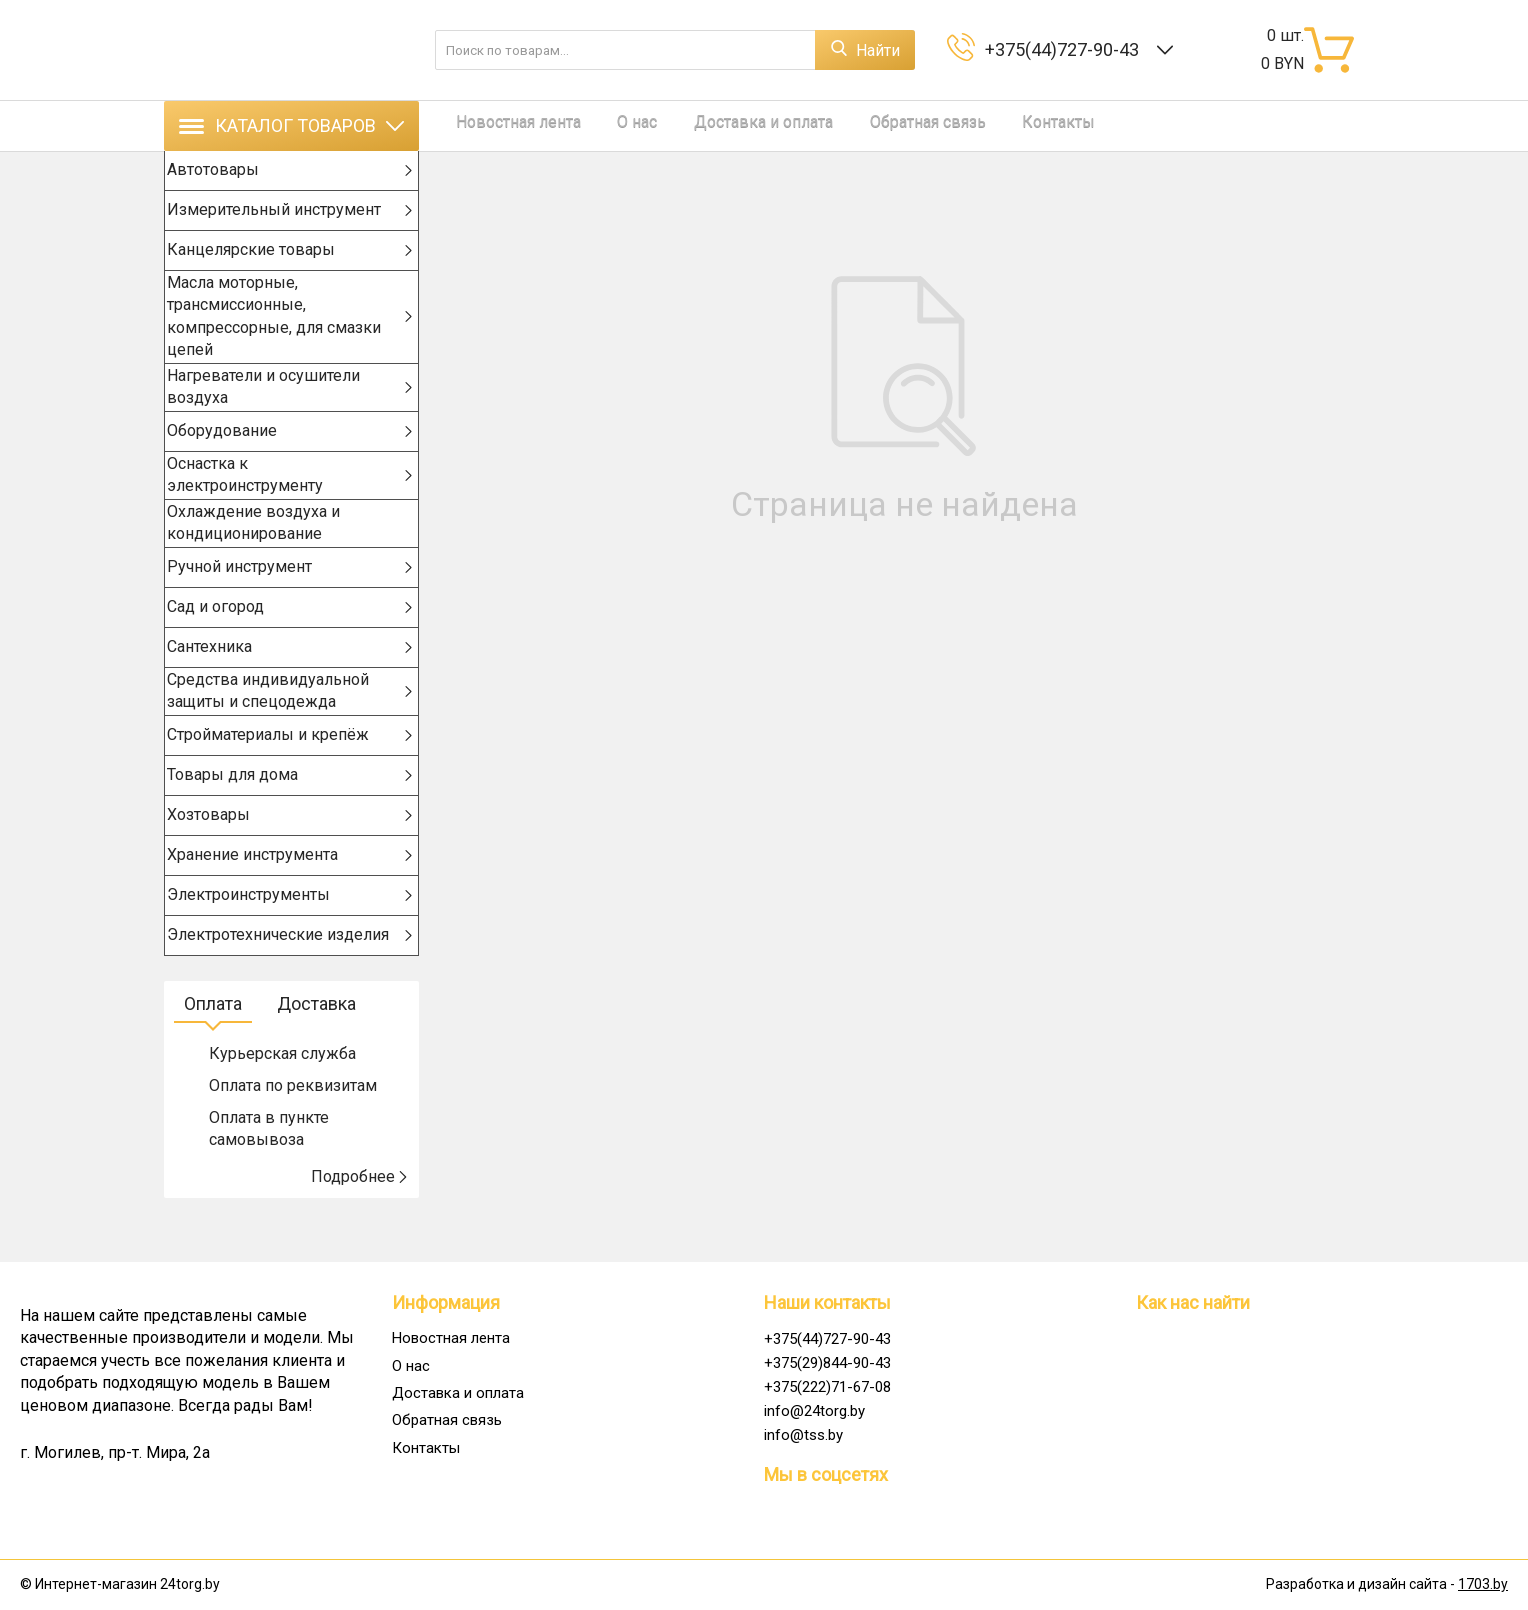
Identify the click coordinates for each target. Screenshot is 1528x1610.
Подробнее (360, 1215)
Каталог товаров (291, 125)
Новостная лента (506, 125)
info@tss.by (803, 1435)
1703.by (1483, 1585)
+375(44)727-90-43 (1066, 49)
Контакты (1000, 125)
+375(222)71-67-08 (827, 1387)
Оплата (213, 1042)
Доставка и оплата (728, 125)
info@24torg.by (814, 1411)
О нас (614, 125)
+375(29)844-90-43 (827, 1363)
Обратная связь (881, 125)
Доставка (316, 1042)
